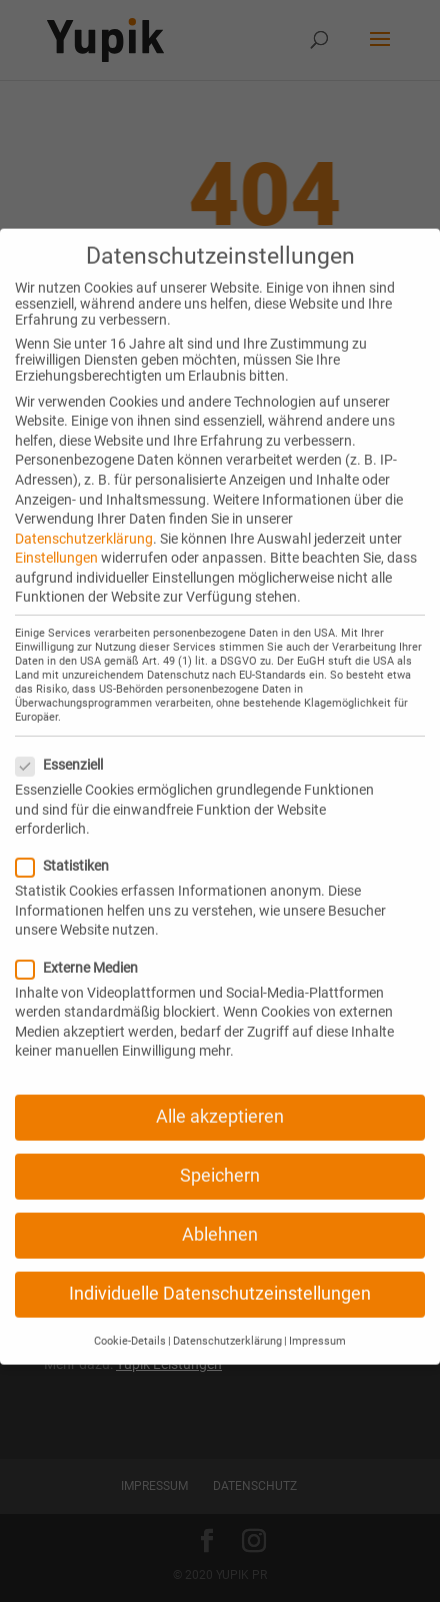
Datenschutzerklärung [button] (227, 1317)
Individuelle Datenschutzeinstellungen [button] (220, 1271)
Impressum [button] (317, 1317)
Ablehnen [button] (220, 1212)
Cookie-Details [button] (130, 1317)
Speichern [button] (220, 1153)
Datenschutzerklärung (84, 515)
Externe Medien (85, 944)
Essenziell (67, 741)
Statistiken (70, 843)
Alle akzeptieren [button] (220, 1093)
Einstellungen (56, 535)
